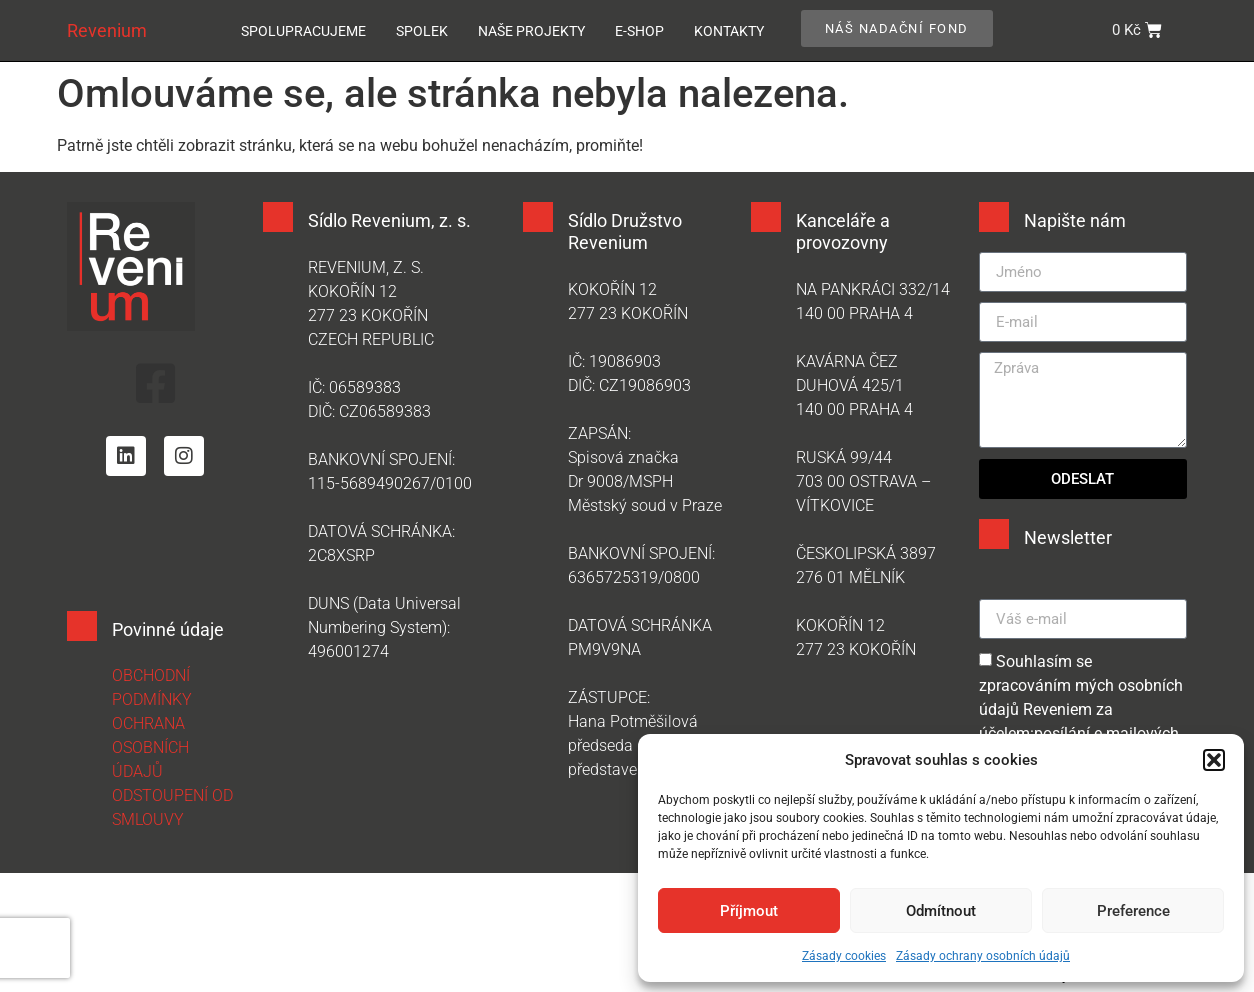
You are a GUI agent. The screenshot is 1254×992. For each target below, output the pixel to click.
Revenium (107, 30)
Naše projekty (531, 31)
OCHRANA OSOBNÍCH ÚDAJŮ (150, 747)
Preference (1133, 911)
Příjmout (749, 911)
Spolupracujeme (303, 31)
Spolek (422, 31)
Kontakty (729, 31)
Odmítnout (941, 911)
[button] (1214, 760)
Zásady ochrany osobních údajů (983, 956)
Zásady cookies (844, 956)
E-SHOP (639, 31)
